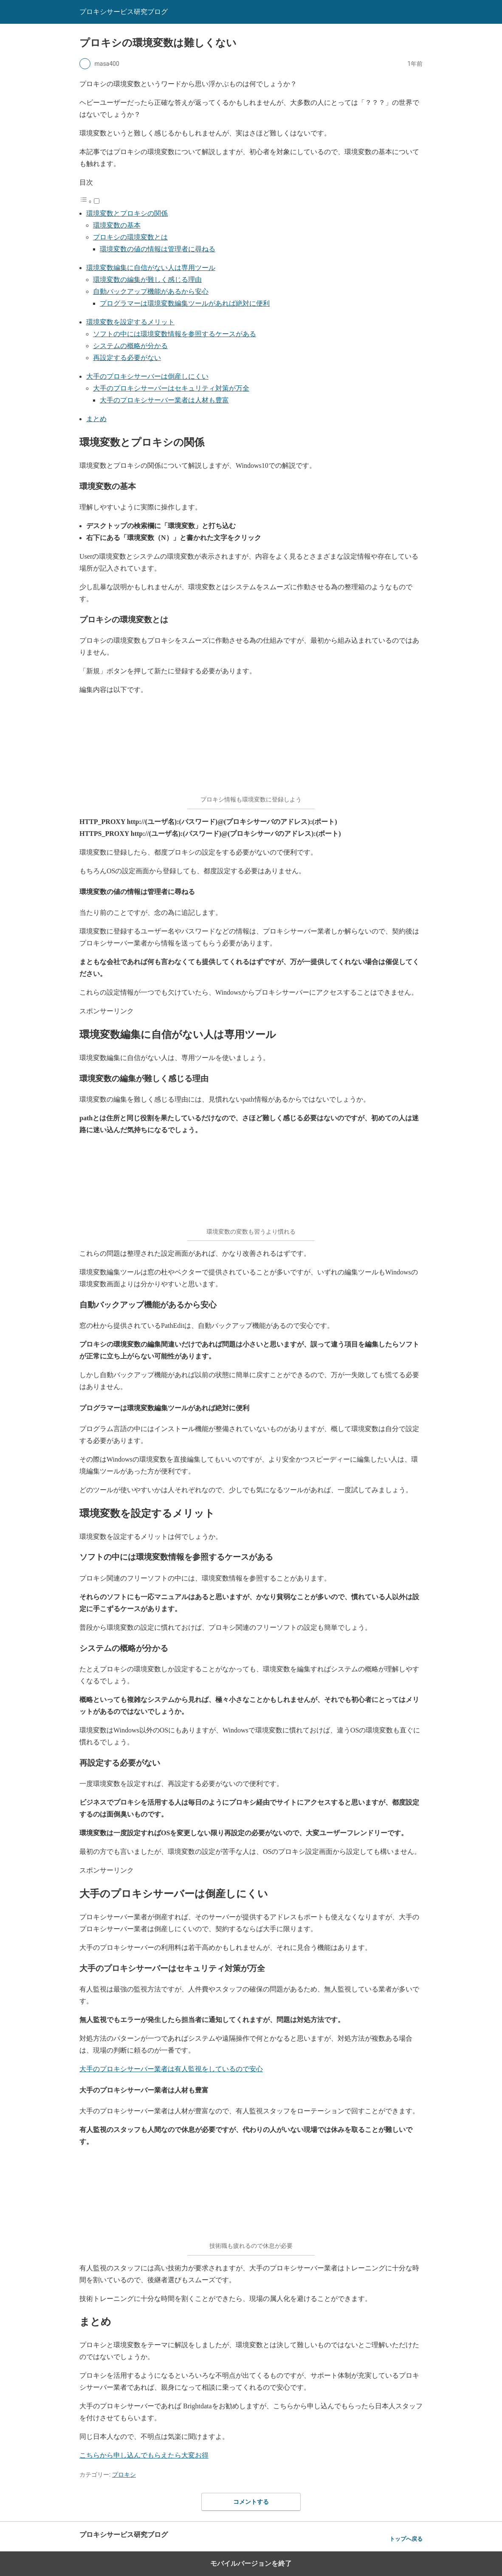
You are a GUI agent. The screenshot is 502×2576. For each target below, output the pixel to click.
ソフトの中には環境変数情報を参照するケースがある (174, 333)
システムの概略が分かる (130, 345)
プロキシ (124, 2474)
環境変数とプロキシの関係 (127, 213)
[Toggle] (96, 201)
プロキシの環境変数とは (130, 237)
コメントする (251, 2501)
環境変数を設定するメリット (130, 322)
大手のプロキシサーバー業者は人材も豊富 (164, 400)
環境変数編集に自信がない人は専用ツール (150, 267)
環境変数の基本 (117, 225)
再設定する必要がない (127, 357)
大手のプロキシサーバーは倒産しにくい (147, 376)
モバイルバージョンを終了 (251, 2563)
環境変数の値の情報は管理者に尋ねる (157, 249)
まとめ (96, 418)
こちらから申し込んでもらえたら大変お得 (144, 2455)
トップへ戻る (406, 2539)
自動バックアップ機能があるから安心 (151, 291)
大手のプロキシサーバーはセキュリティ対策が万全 (171, 388)
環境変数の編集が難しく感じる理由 (147, 279)
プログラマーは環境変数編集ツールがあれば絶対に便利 (185, 303)
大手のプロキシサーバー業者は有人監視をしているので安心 (171, 2069)
